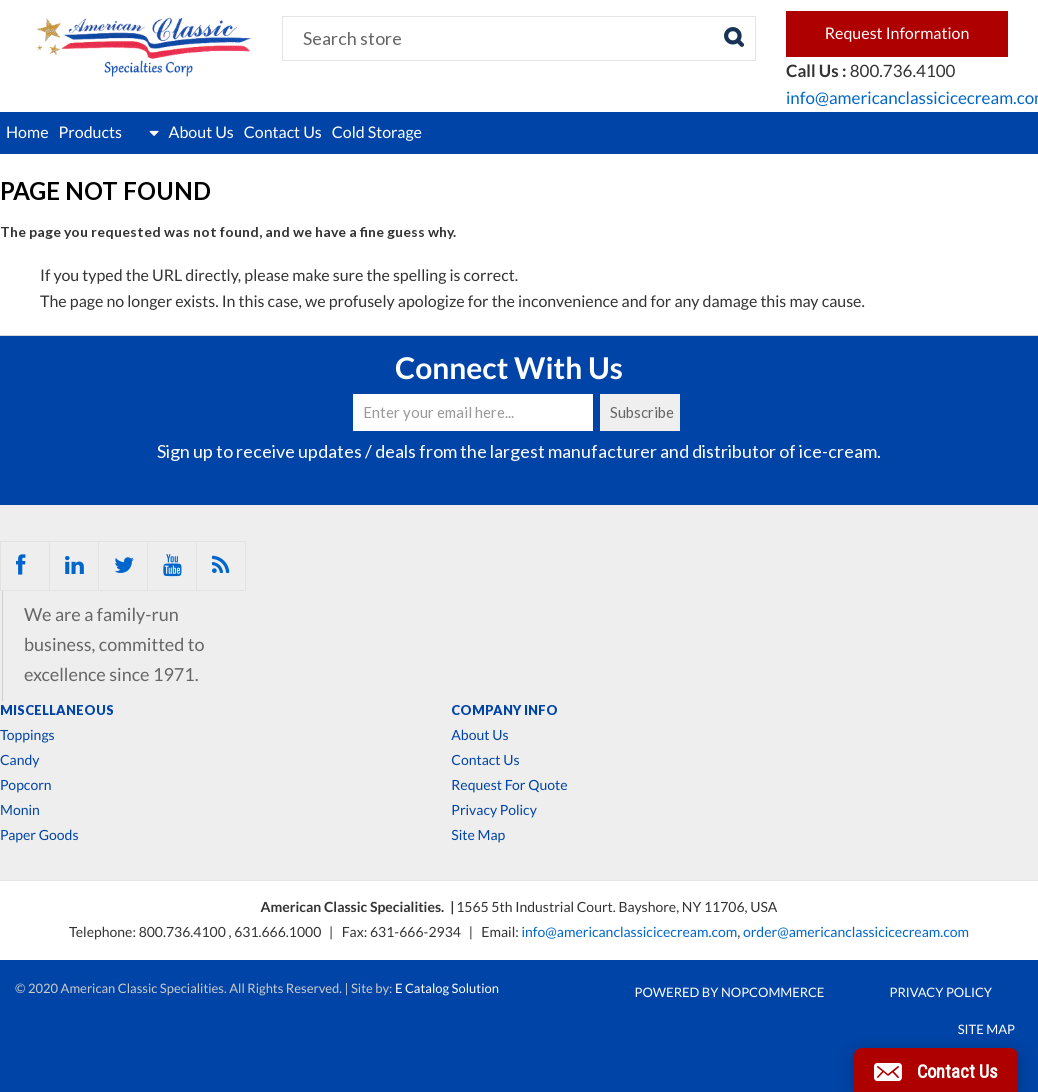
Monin (20, 810)
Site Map (478, 835)
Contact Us (283, 132)
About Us (201, 132)
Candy (19, 760)
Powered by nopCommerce (730, 992)
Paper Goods (39, 835)
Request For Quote (509, 785)
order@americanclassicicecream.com (856, 931)
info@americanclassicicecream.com (629, 931)
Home (27, 132)
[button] (936, 1070)
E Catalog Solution (447, 988)
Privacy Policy (493, 810)
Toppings (27, 735)
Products (109, 133)
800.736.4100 (184, 931)
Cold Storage (377, 132)
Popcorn (26, 785)
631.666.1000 (279, 931)
